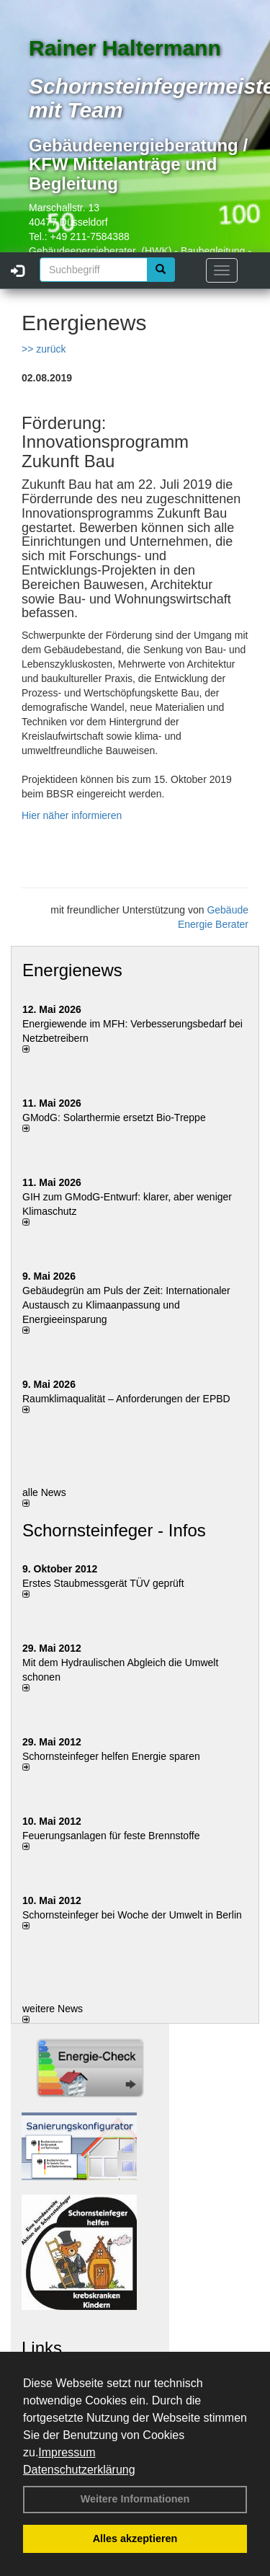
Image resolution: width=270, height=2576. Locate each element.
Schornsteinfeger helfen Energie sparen (111, 1756)
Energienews (72, 970)
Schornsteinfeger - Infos (114, 1530)
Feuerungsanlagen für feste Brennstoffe (110, 1835)
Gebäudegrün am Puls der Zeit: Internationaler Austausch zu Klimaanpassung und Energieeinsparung (126, 1305)
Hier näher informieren (72, 815)
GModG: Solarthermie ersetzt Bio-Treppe (114, 1117)
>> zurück (44, 349)
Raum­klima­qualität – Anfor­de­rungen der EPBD (126, 1398)
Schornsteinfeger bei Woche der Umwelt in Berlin (132, 1915)
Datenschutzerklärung (79, 2470)
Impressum (66, 2452)
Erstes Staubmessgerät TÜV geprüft (103, 1583)
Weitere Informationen (135, 2499)
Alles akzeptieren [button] (135, 2538)
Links (42, 2348)
